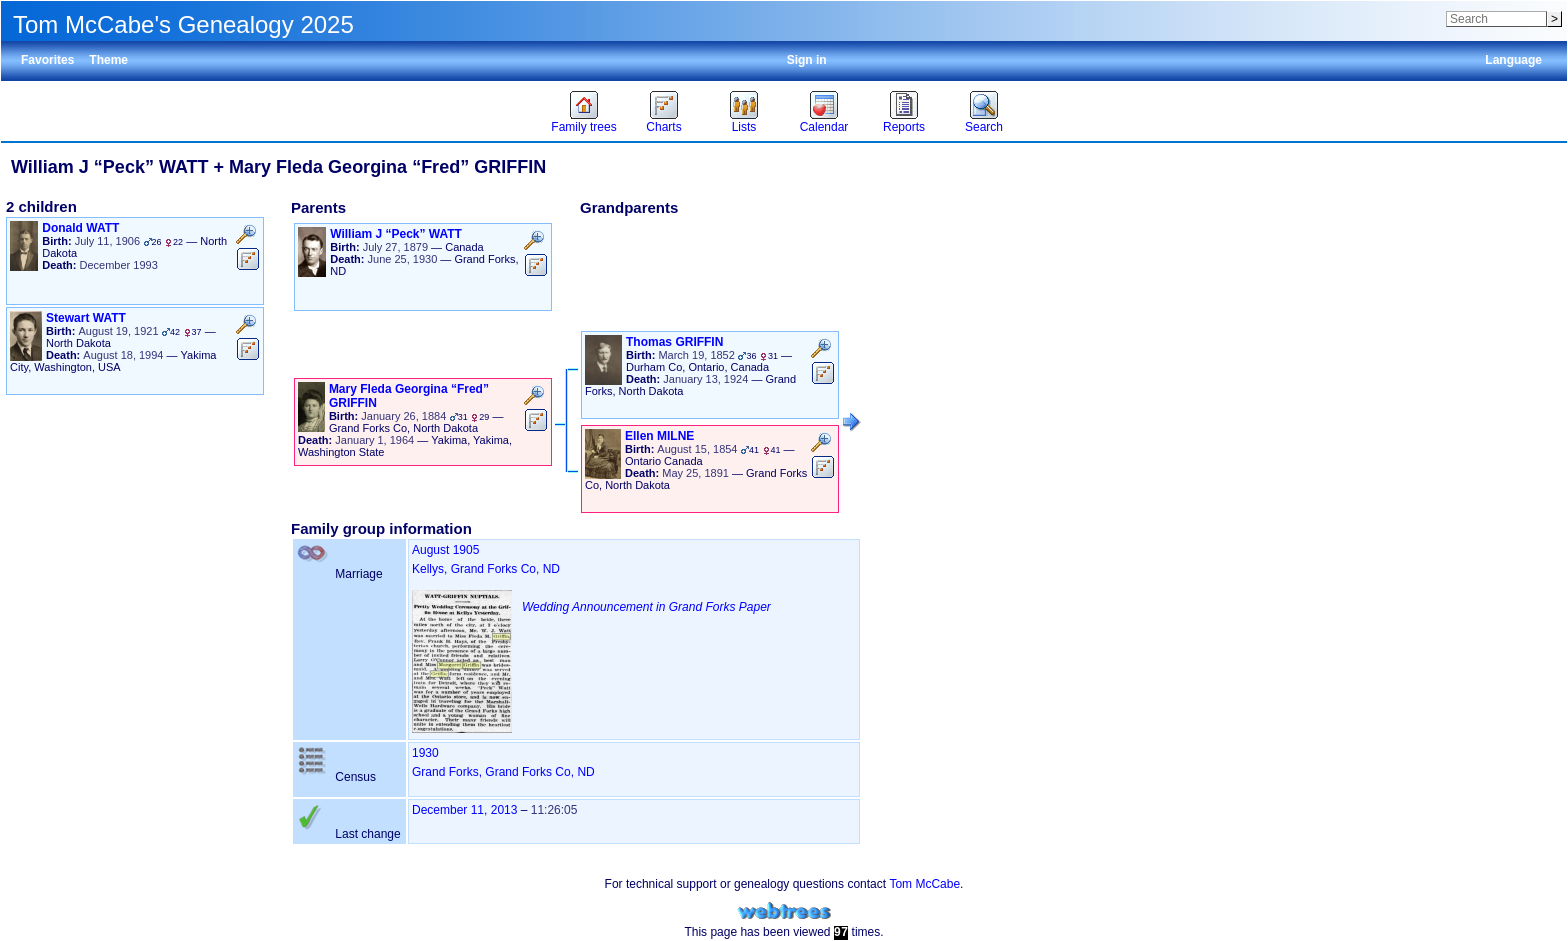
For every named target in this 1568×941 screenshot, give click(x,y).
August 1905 (445, 550)
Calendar (824, 127)
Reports (904, 127)
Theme (108, 60)
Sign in (807, 60)
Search (984, 127)
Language (1513, 60)
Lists (744, 127)
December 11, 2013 (464, 810)
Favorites (47, 60)
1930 (425, 753)
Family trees (583, 127)
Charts (663, 127)
